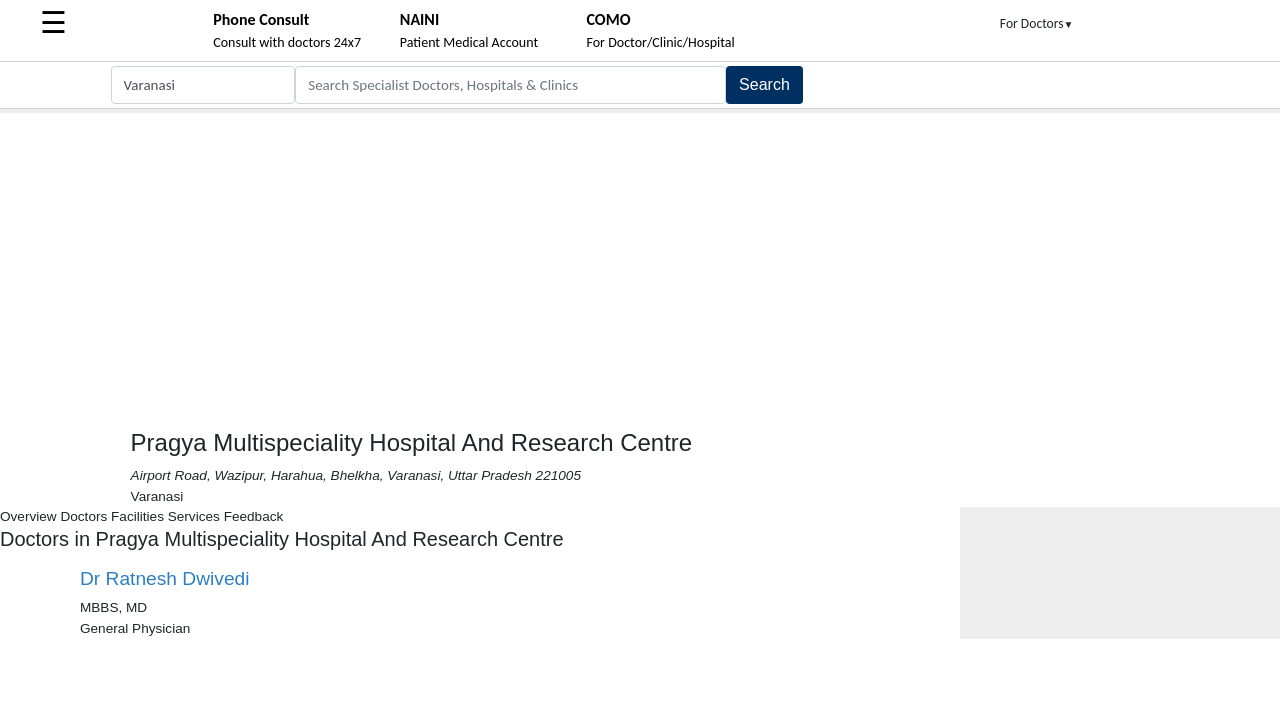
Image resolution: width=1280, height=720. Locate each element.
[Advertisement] (640, 263)
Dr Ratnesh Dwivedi (165, 578)
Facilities (137, 516)
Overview (28, 516)
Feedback (254, 516)
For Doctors (1037, 23)
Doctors (83, 516)
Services (194, 516)
